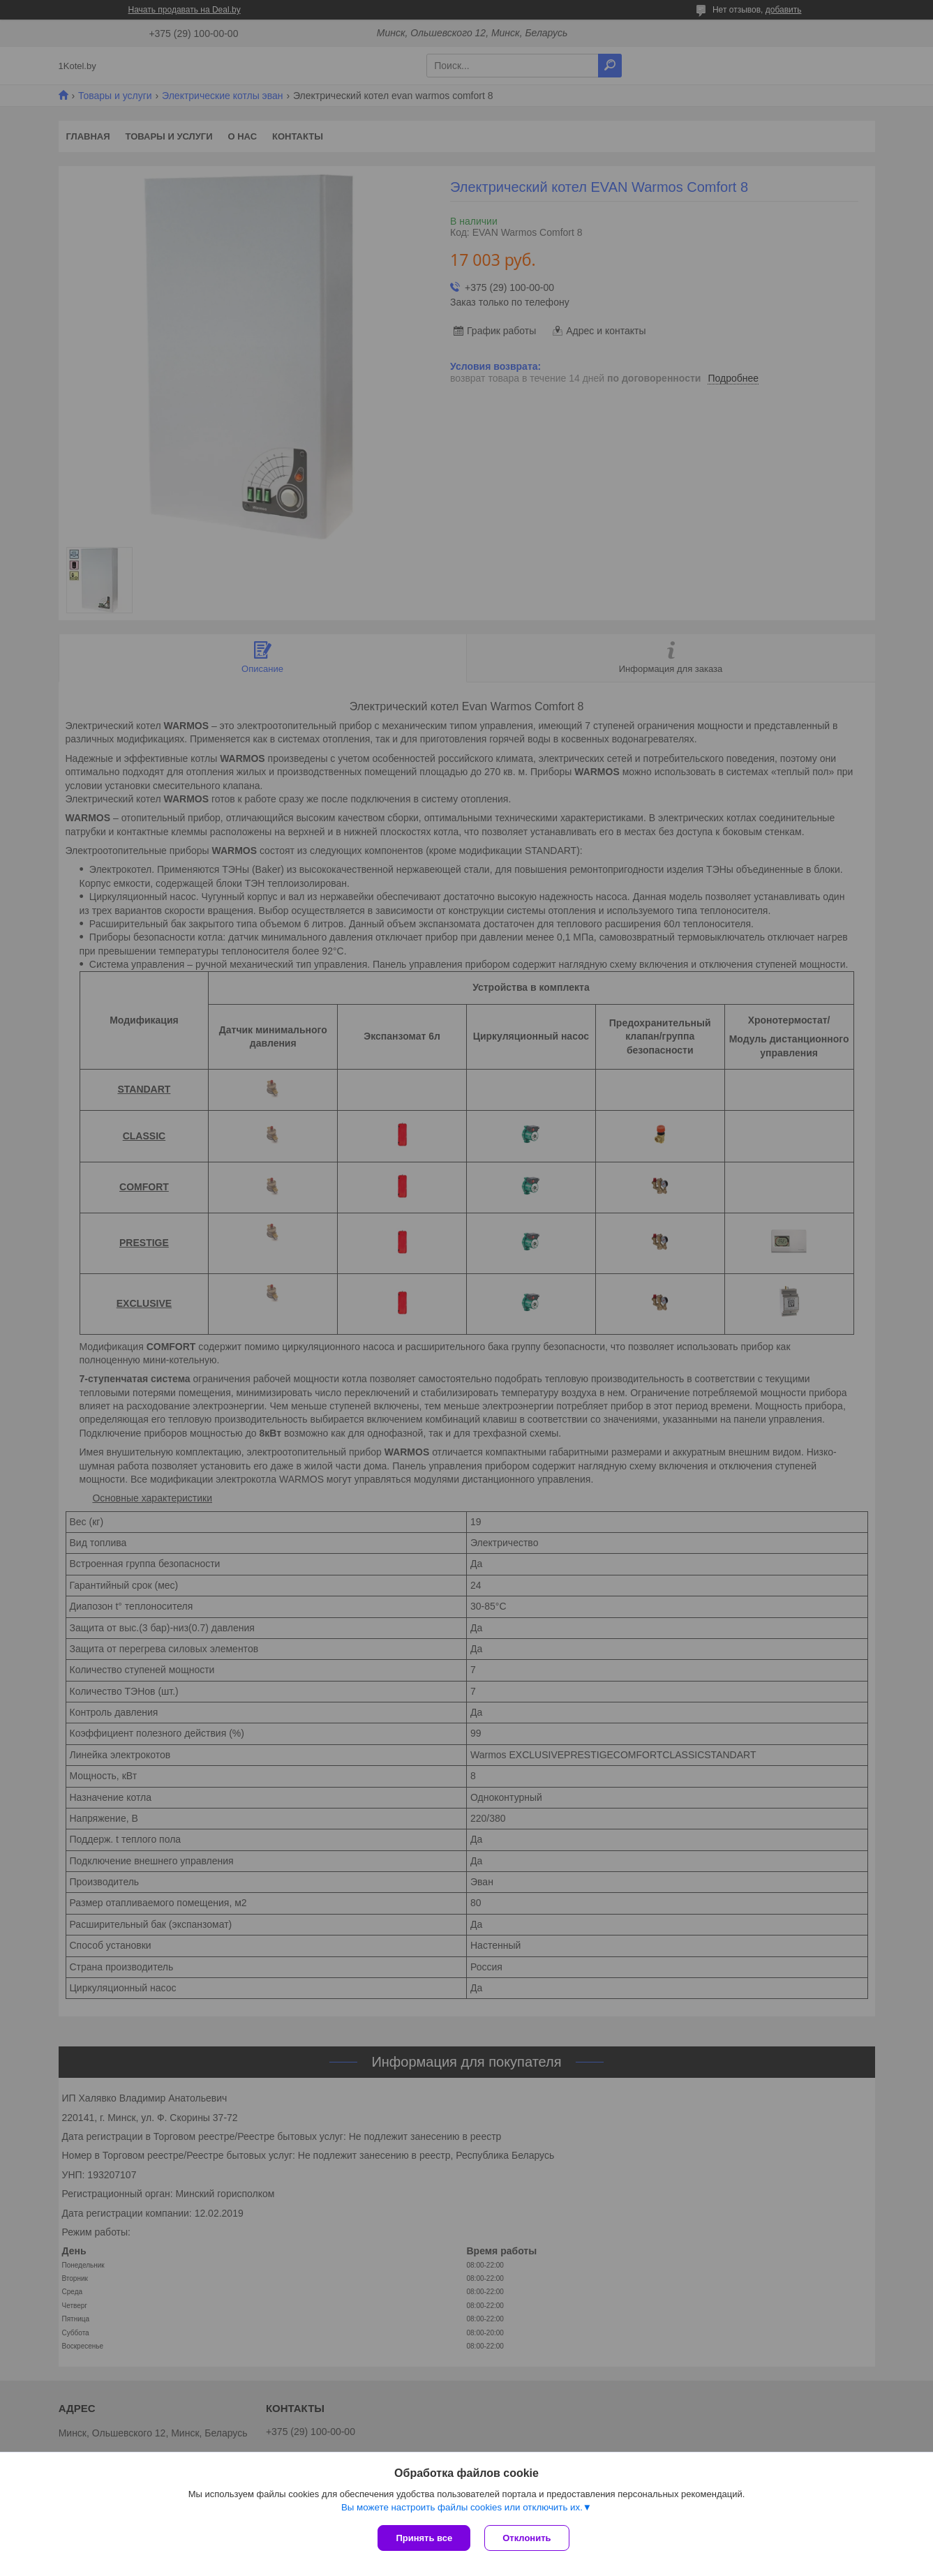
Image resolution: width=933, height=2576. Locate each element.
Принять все (424, 2538)
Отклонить (526, 2538)
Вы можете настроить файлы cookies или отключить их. (462, 2507)
